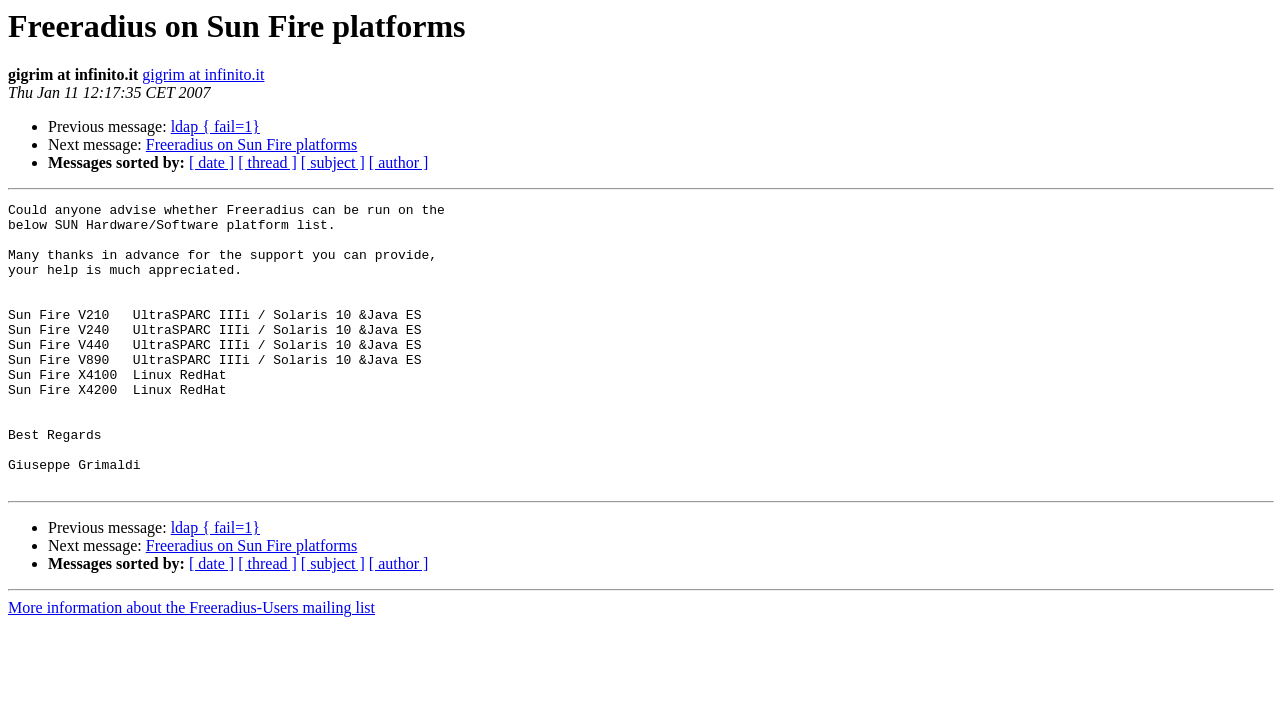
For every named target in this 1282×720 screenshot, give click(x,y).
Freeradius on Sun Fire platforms (252, 144)
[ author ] (399, 162)
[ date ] (211, 162)
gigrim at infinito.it (203, 74)
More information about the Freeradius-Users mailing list (191, 664)
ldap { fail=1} (215, 126)
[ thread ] (267, 162)
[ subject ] (333, 162)
